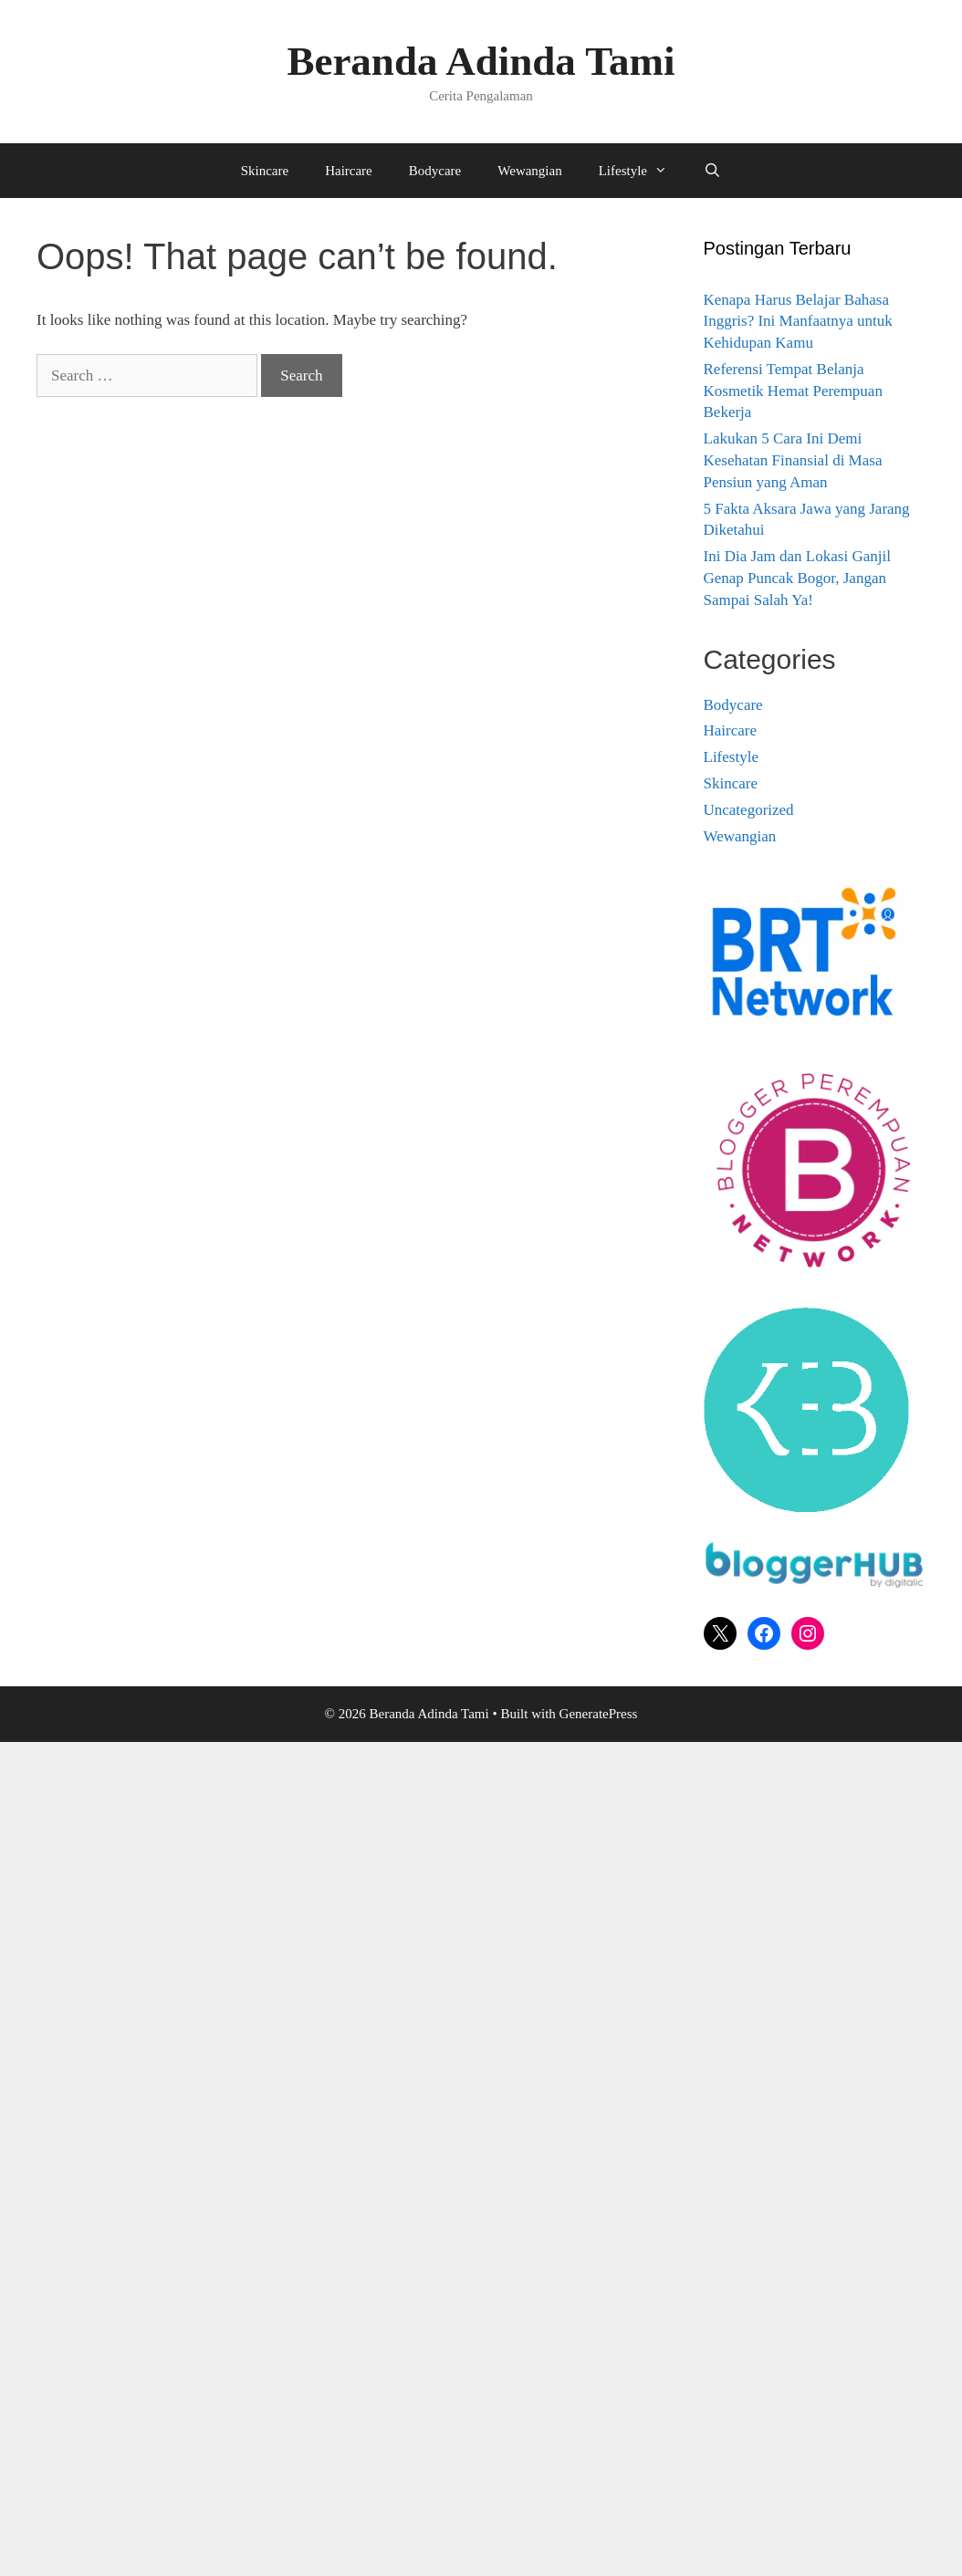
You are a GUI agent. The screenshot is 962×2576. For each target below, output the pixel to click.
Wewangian (529, 170)
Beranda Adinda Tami (480, 61)
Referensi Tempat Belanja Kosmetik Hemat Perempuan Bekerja (793, 391)
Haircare (348, 170)
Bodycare (435, 170)
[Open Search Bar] (712, 170)
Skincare (264, 170)
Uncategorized (749, 810)
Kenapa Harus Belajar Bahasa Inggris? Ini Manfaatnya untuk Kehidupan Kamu (798, 321)
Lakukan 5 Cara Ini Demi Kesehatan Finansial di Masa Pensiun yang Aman (793, 460)
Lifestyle (642, 170)
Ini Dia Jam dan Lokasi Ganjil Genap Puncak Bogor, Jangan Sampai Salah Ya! (797, 578)
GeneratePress (598, 1713)
